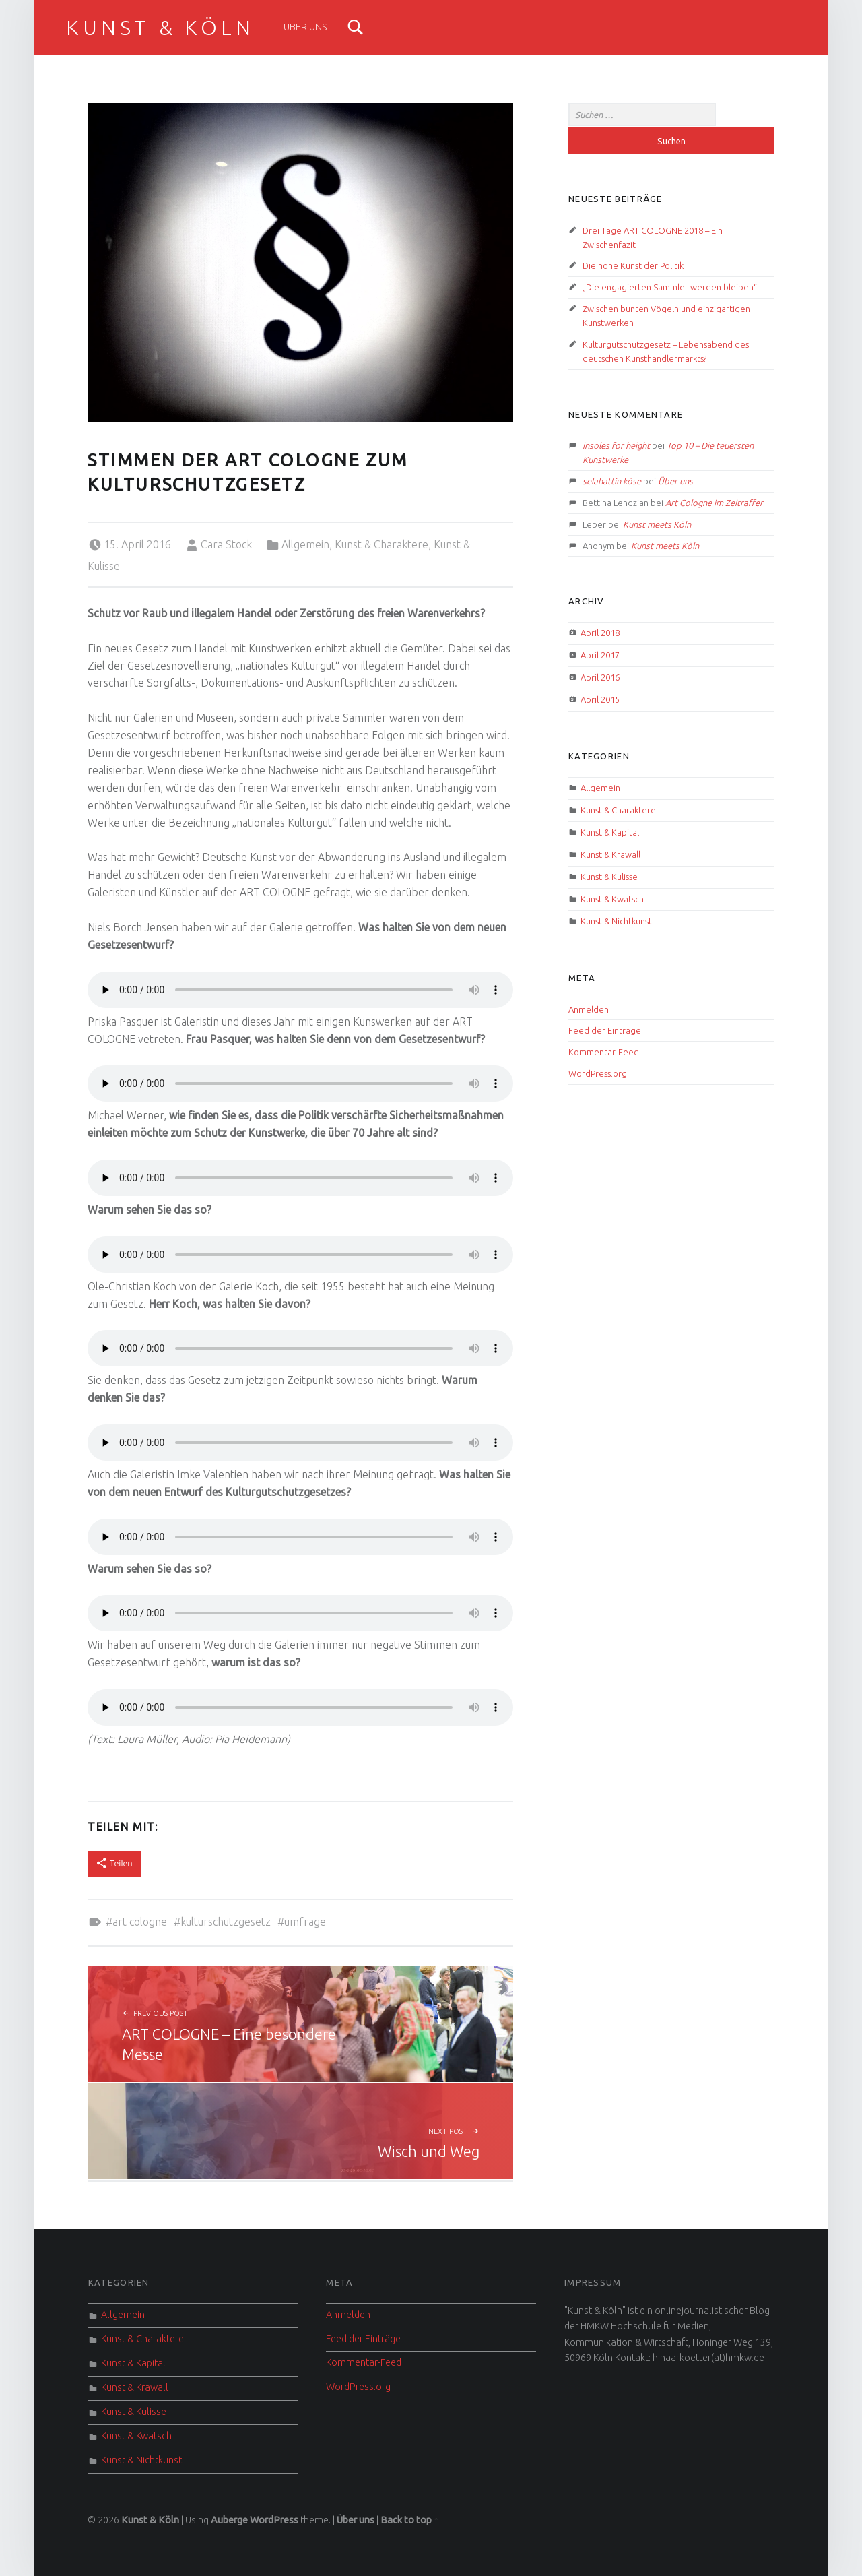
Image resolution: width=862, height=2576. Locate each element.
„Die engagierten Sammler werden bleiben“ (670, 287)
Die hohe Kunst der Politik (633, 265)
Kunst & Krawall (610, 854)
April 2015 (600, 699)
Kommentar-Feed (603, 1052)
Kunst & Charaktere (381, 544)
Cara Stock (226, 544)
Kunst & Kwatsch (612, 899)
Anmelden (588, 1009)
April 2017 (600, 655)
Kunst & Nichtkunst (616, 921)
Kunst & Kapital (610, 832)
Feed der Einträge (604, 1030)
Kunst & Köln (160, 27)
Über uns (305, 27)
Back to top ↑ (409, 2520)
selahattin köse (612, 481)
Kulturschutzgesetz (225, 1922)
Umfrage (305, 1922)
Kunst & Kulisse (609, 876)
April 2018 (600, 632)
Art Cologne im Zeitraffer (714, 502)
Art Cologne (139, 1922)
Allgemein (305, 544)
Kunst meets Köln (657, 524)
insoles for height (616, 445)
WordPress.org (597, 1073)
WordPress (274, 2520)
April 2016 (600, 677)
